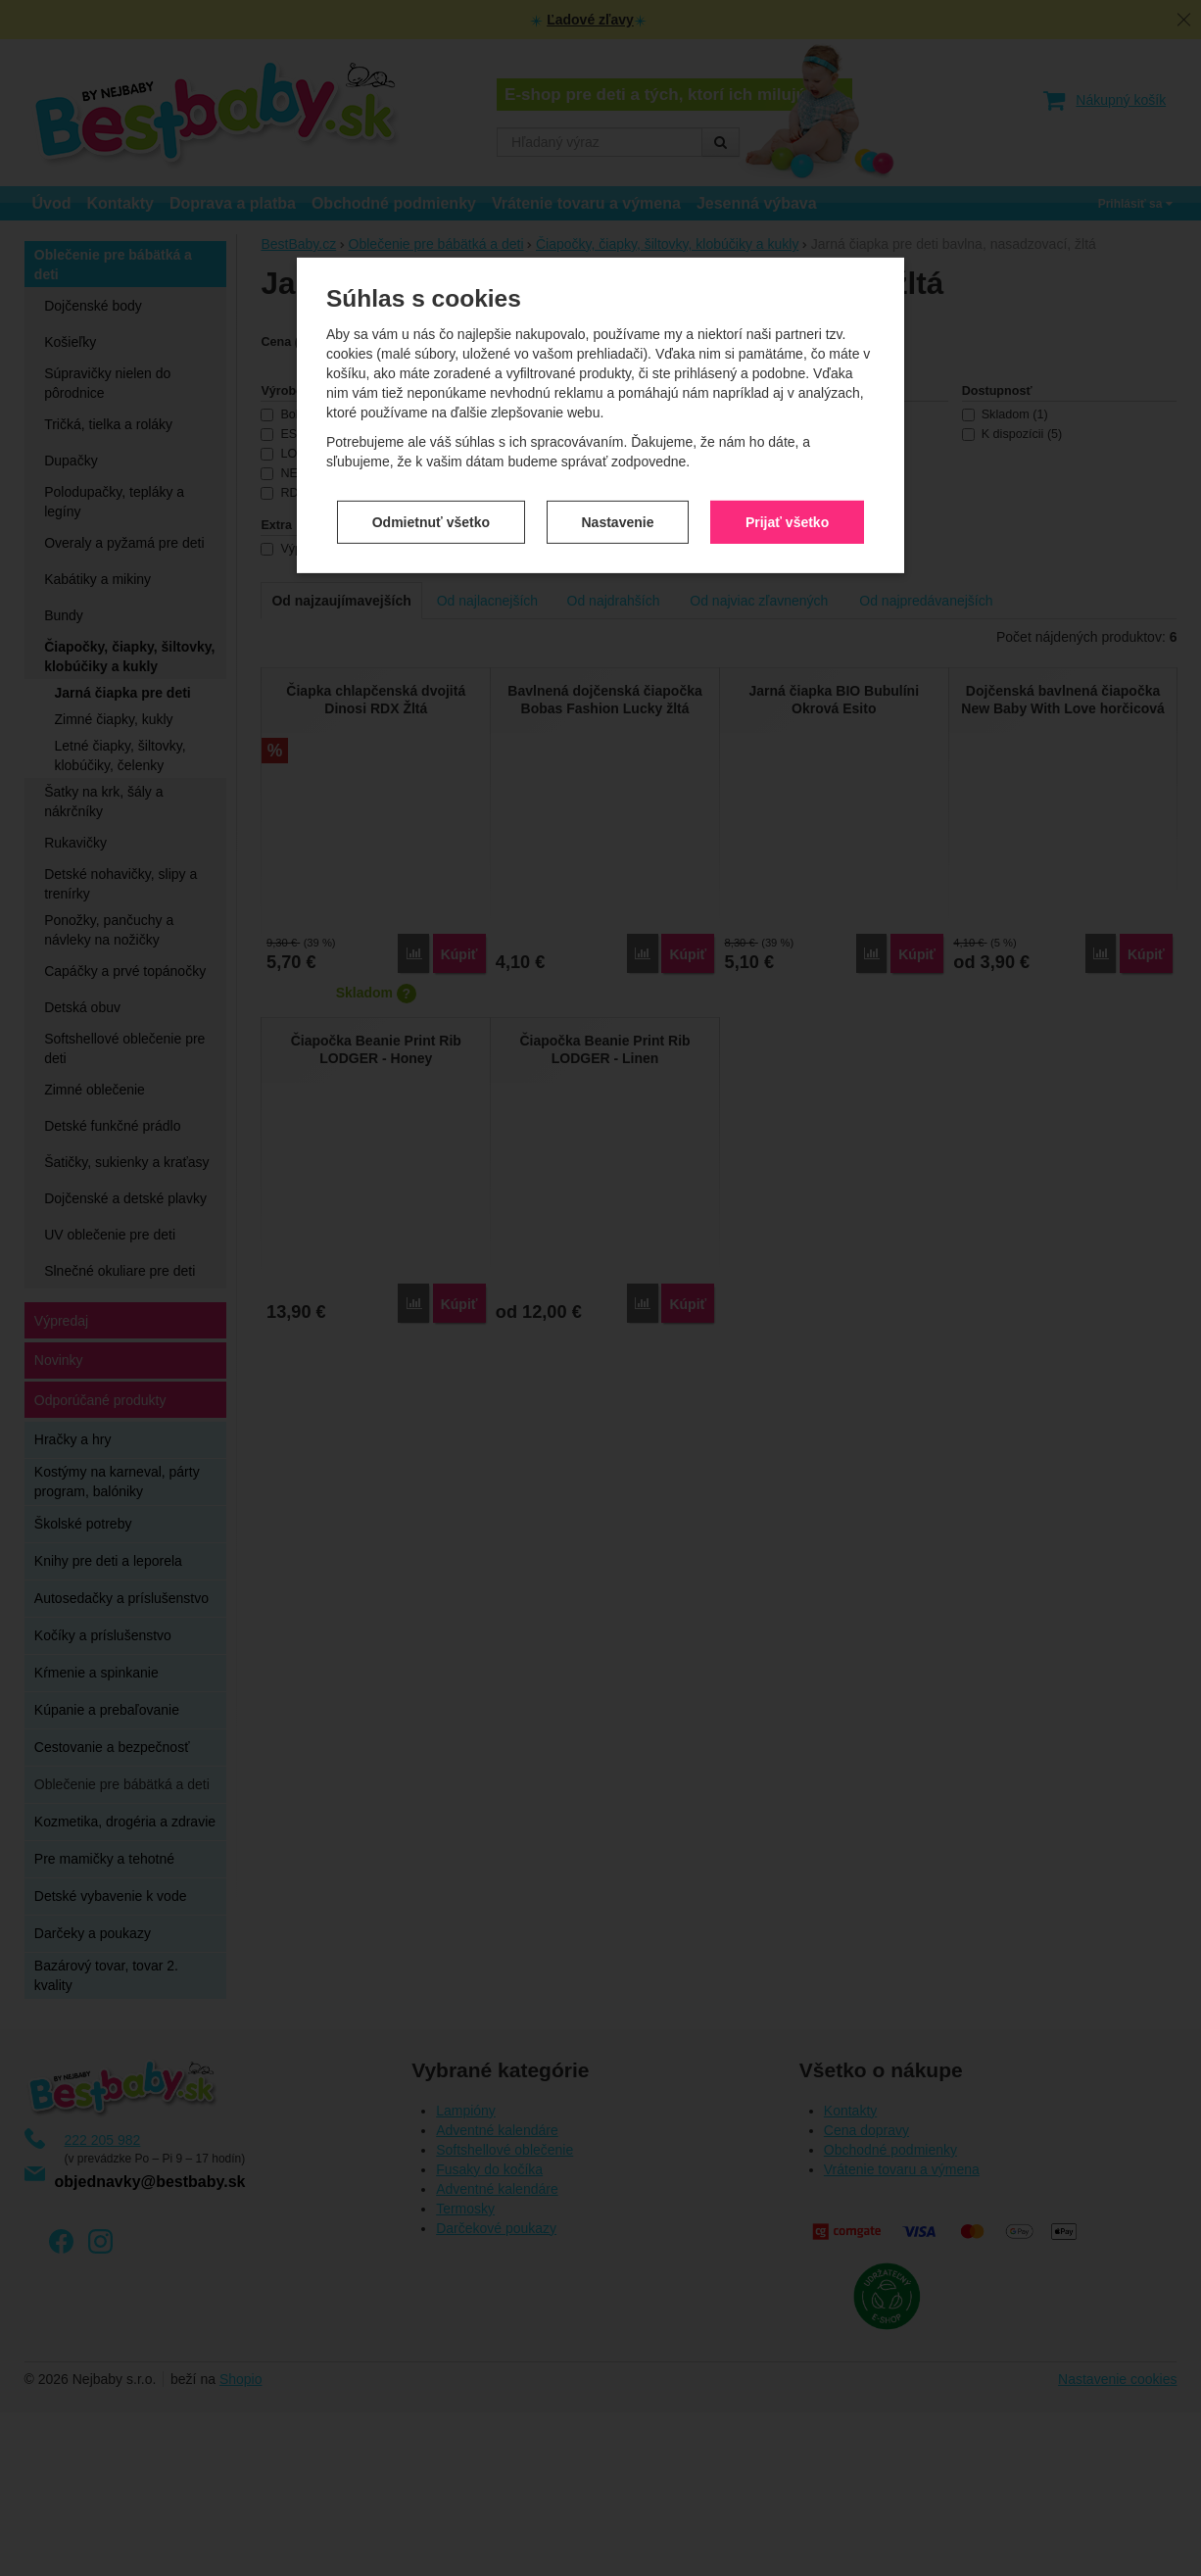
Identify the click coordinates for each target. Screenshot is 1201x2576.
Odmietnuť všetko (431, 451)
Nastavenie (618, 451)
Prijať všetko (787, 451)
